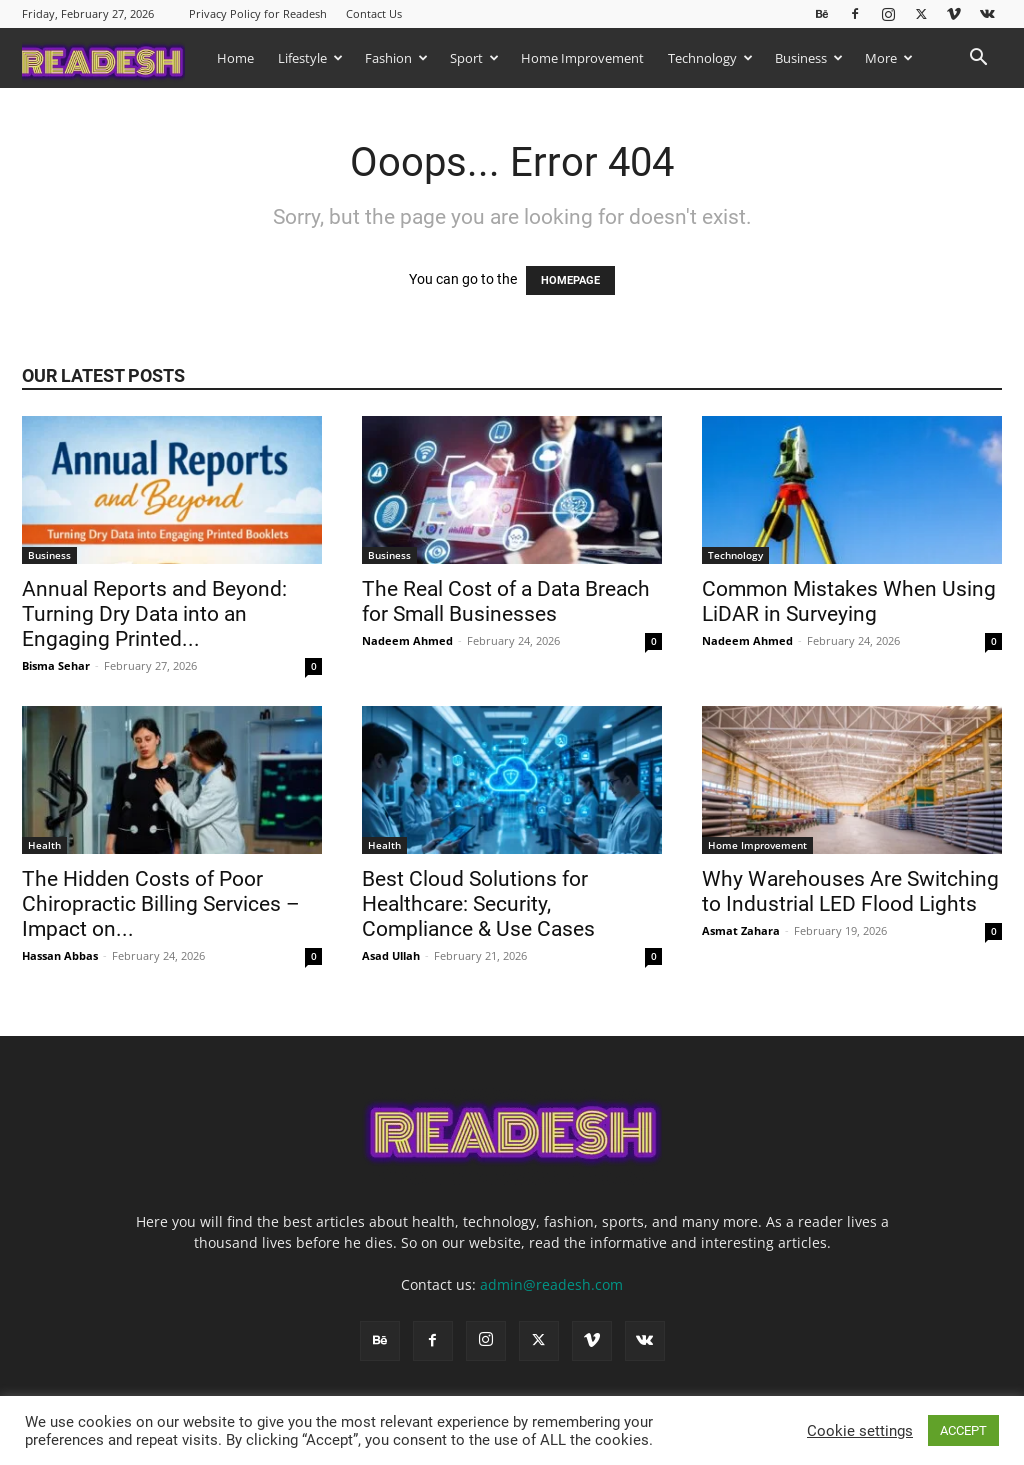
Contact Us (374, 13)
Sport (474, 58)
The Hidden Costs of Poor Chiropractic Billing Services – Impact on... (161, 904)
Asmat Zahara (741, 930)
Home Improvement (582, 58)
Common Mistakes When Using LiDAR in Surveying (849, 601)
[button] (978, 59)
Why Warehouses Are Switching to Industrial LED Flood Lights (850, 891)
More (889, 58)
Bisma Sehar (56, 665)
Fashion (396, 58)
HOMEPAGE (570, 280)
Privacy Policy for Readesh (258, 13)
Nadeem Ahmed (407, 640)
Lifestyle (310, 58)
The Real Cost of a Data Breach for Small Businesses (506, 601)
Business (809, 58)
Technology (710, 58)
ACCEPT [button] (963, 1430)
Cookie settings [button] (860, 1431)
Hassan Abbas (60, 955)
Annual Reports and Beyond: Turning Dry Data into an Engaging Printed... (154, 614)
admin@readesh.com (551, 1284)
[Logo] (113, 57)
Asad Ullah (391, 955)
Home (235, 58)
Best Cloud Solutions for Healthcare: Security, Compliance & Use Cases (481, 904)
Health (44, 845)
